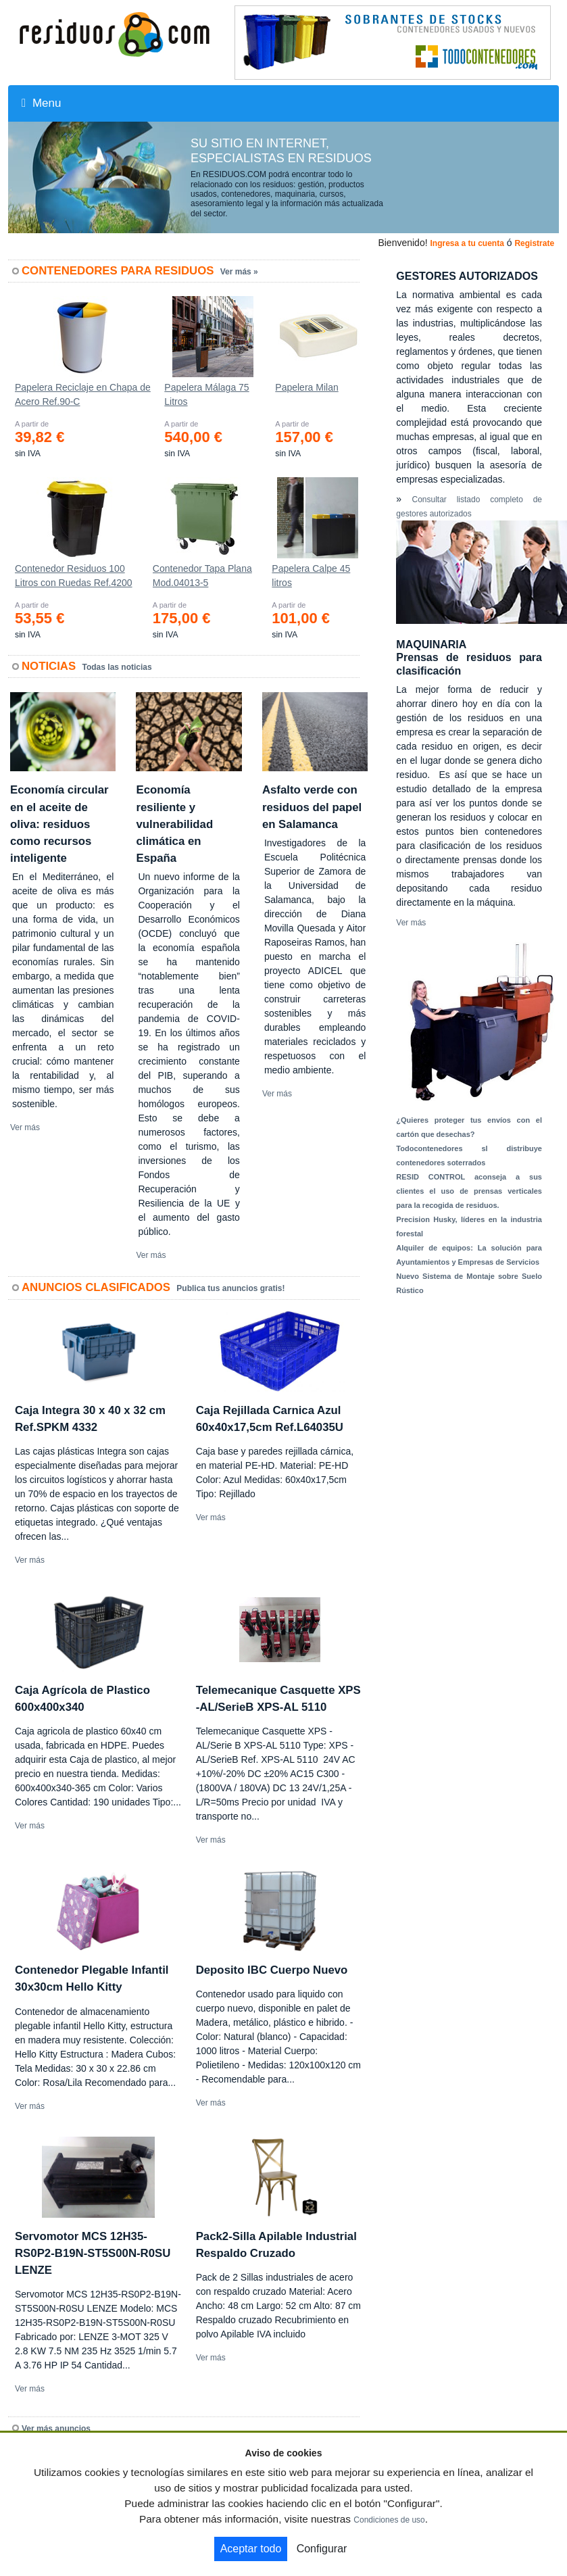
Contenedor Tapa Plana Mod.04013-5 (202, 575)
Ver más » (239, 271)
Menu (41, 103)
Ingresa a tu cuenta (466, 243)
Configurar (322, 2548)
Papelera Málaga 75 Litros (206, 394)
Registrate (534, 243)
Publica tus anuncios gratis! (230, 1288)
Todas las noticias (117, 667)
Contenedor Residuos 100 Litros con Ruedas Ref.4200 (73, 575)
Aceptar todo (251, 2548)
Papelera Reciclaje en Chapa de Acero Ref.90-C (83, 394)
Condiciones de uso (388, 2520)
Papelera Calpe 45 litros (311, 575)
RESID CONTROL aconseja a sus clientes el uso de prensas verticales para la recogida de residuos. (469, 1191)
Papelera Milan (306, 387)
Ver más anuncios (56, 2428)
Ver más (25, 1127)
